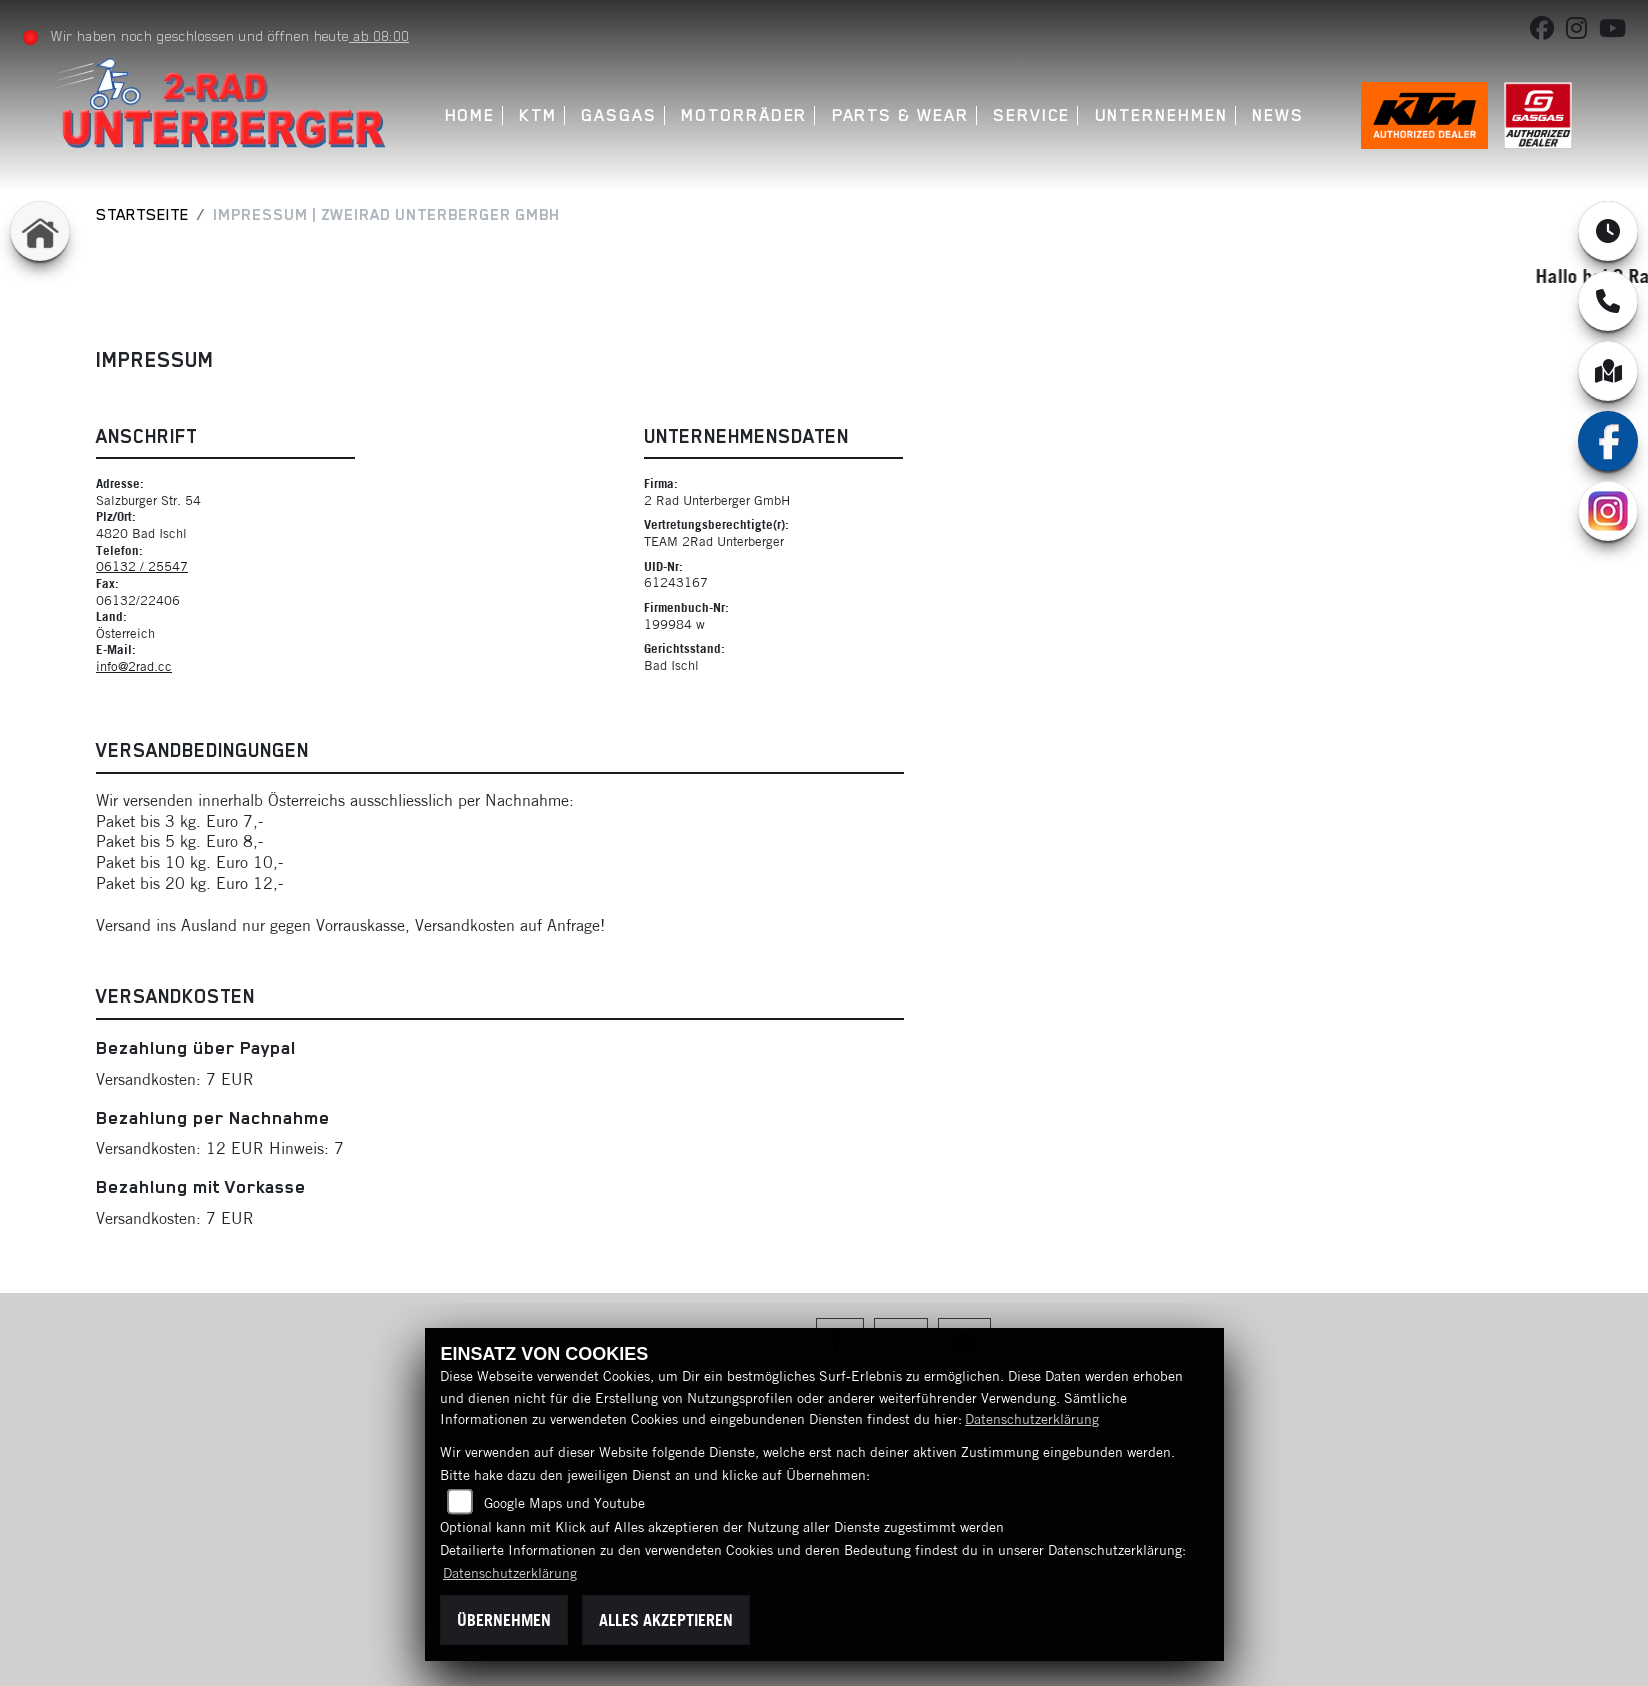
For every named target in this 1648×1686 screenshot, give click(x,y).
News (1278, 115)
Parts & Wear (900, 115)
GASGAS (620, 115)
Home (470, 115)
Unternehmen (1161, 115)
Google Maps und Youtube (564, 1503)
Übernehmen (504, 1620)
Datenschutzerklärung (1032, 1419)
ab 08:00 (380, 36)
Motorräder (745, 115)
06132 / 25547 (142, 566)
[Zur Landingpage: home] (40, 231)
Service (1031, 115)
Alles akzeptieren (666, 1620)
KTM (539, 115)
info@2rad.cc (134, 666)
